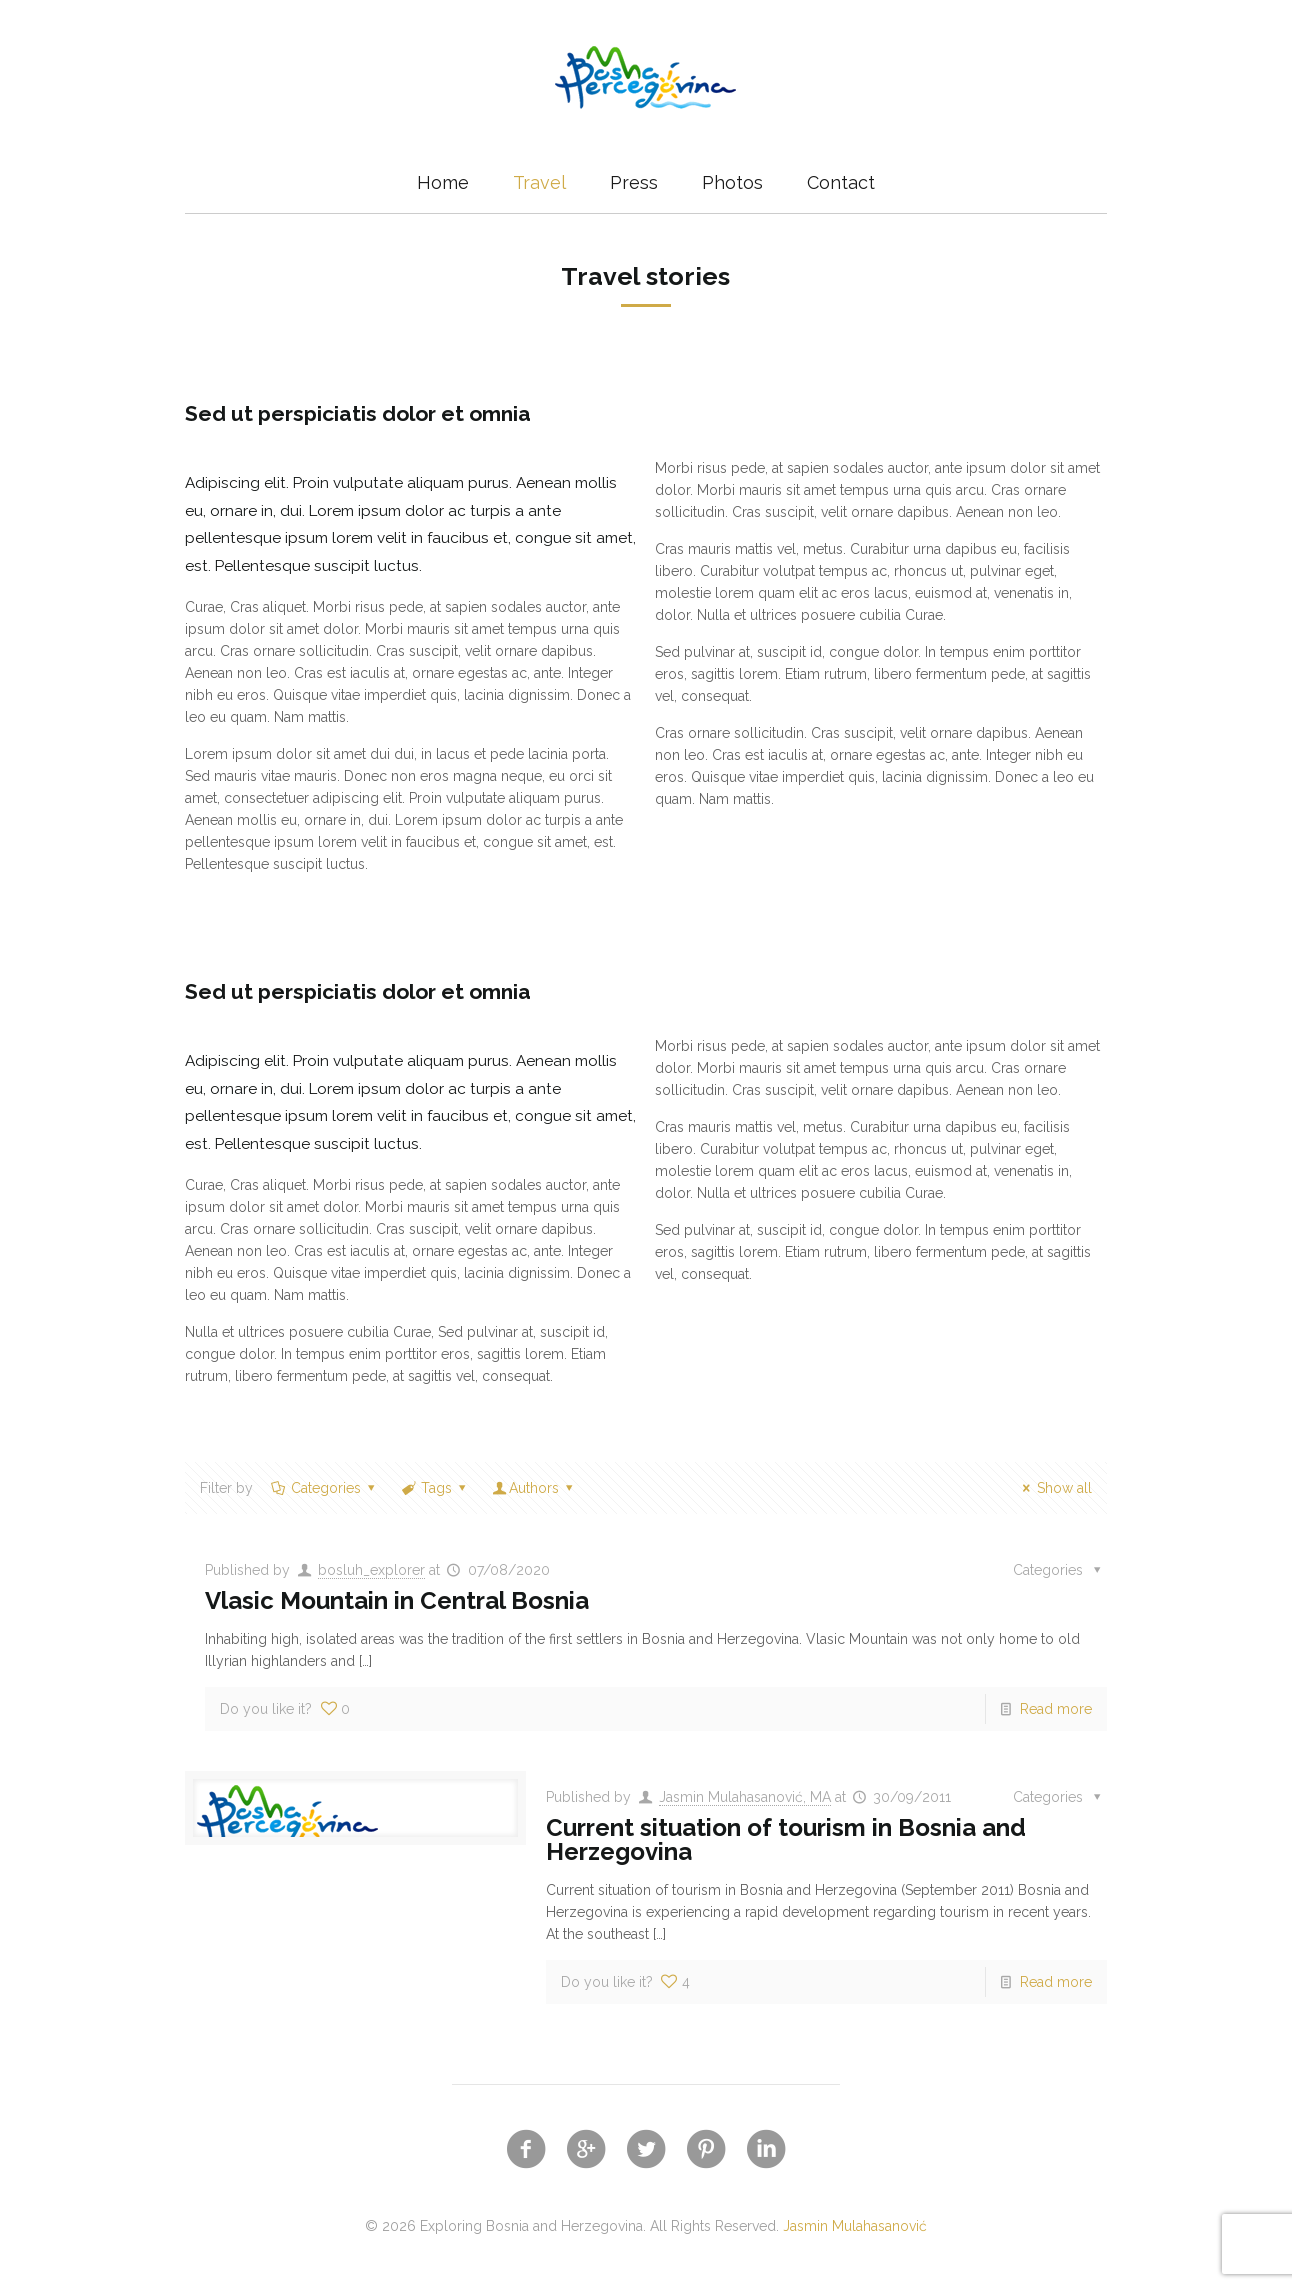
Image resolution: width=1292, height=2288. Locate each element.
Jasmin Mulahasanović (855, 2226)
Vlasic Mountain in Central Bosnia (397, 1600)
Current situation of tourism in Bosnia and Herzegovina (786, 1839)
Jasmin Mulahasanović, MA (745, 1797)
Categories (324, 1488)
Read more (1056, 1709)
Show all (1054, 1488)
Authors (534, 1488)
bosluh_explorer (371, 1570)
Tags (435, 1488)
